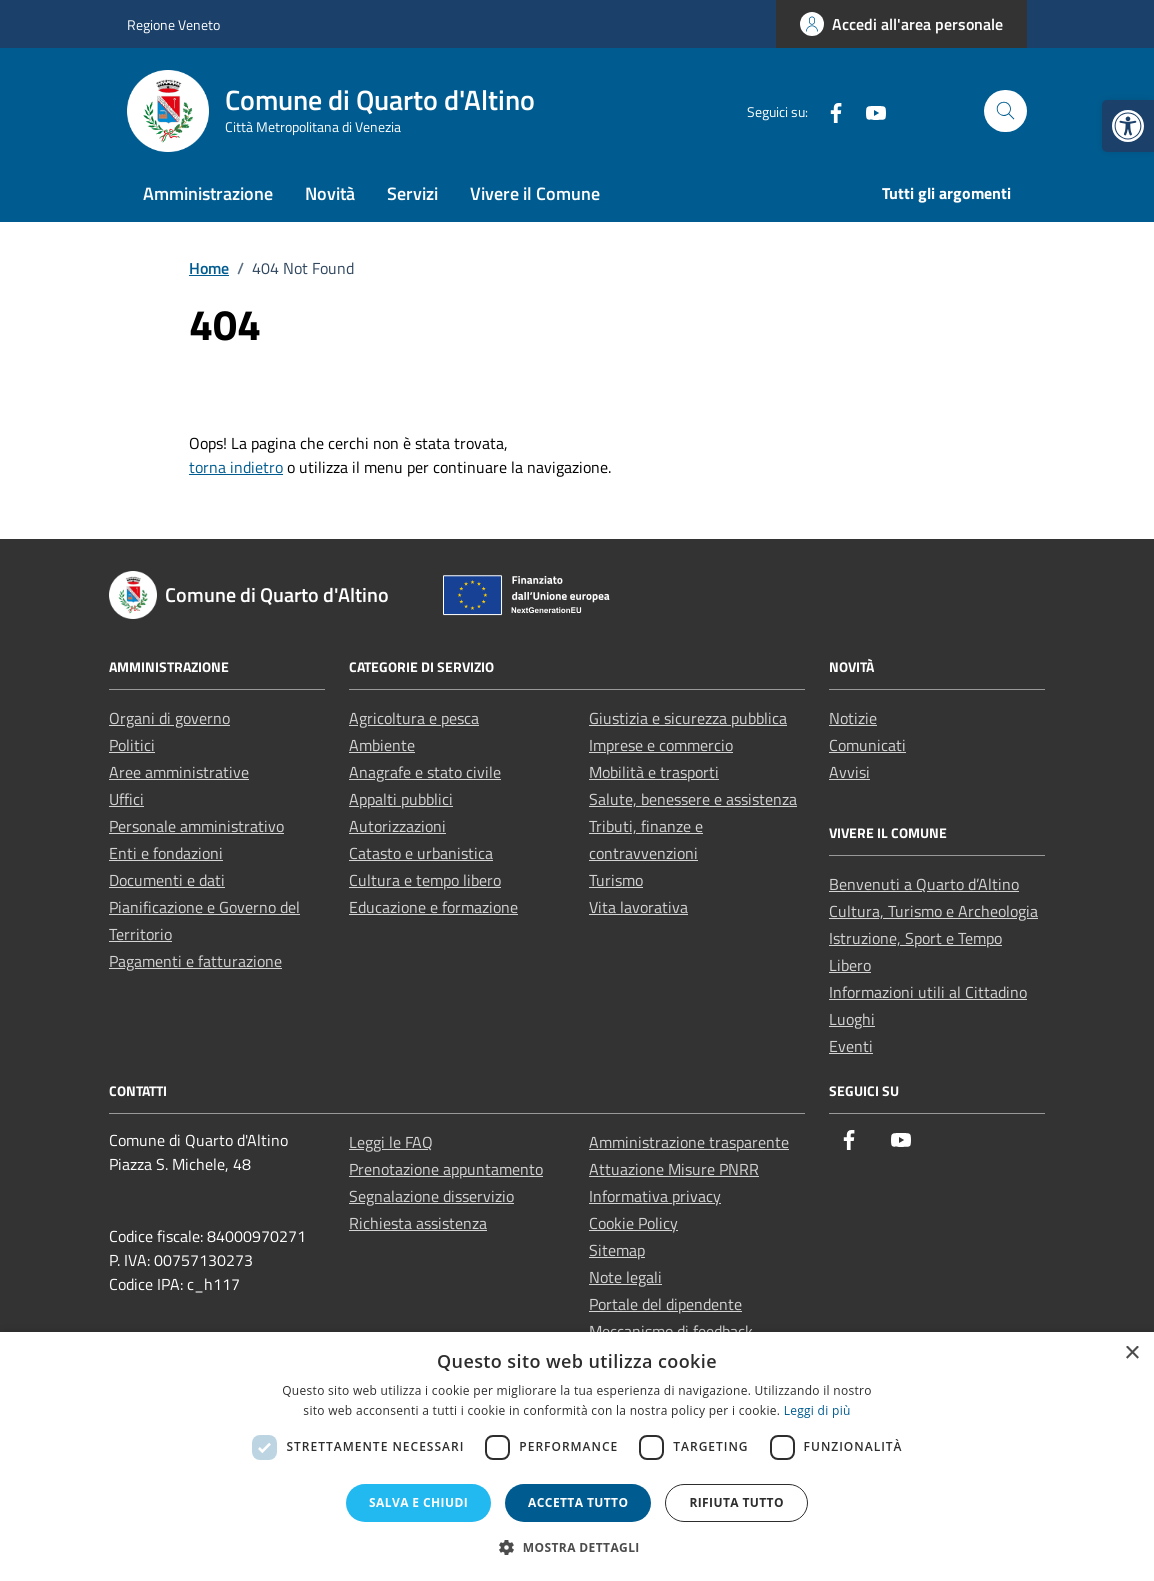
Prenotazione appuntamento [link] (446, 1169)
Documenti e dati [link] (167, 880)
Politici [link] (132, 745)
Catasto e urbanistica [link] (421, 853)
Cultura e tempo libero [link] (425, 880)
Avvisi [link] (849, 772)
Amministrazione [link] (208, 193)
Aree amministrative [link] (179, 772)
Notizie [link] (853, 718)
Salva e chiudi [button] (418, 1502)
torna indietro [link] (236, 467)
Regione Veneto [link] (173, 24)
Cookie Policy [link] (633, 1223)
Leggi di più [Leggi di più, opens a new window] (817, 1410)
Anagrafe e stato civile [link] (425, 772)
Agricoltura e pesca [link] (414, 718)
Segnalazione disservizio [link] (431, 1196)
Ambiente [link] (382, 745)
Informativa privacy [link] (655, 1196)
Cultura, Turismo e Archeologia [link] (933, 911)
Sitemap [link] (617, 1250)
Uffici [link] (126, 799)
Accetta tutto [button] (578, 1502)
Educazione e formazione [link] (433, 907)
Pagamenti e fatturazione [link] (195, 961)
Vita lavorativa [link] (638, 907)
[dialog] (577, 1456)
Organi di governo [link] (169, 718)
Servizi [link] (412, 193)
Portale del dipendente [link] (665, 1304)
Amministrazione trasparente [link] (689, 1142)
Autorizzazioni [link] (397, 826)
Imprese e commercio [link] (661, 745)
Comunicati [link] (867, 745)
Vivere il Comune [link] (535, 193)
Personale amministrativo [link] (196, 826)
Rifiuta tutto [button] (736, 1502)
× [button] (1131, 1353)
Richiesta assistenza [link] (418, 1223)
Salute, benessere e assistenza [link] (693, 799)
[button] (577, 1547)
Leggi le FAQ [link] (391, 1142)
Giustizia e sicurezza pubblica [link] (688, 718)
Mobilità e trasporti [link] (654, 772)
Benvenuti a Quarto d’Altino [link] (924, 884)
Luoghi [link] (852, 1019)
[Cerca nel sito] (1005, 111)
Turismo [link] (616, 880)
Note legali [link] (625, 1277)
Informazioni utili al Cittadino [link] (928, 992)
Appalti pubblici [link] (401, 799)
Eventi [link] (851, 1046)
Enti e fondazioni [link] (166, 853)
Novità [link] (330, 193)
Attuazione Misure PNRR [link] (674, 1169)
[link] (1128, 126)
